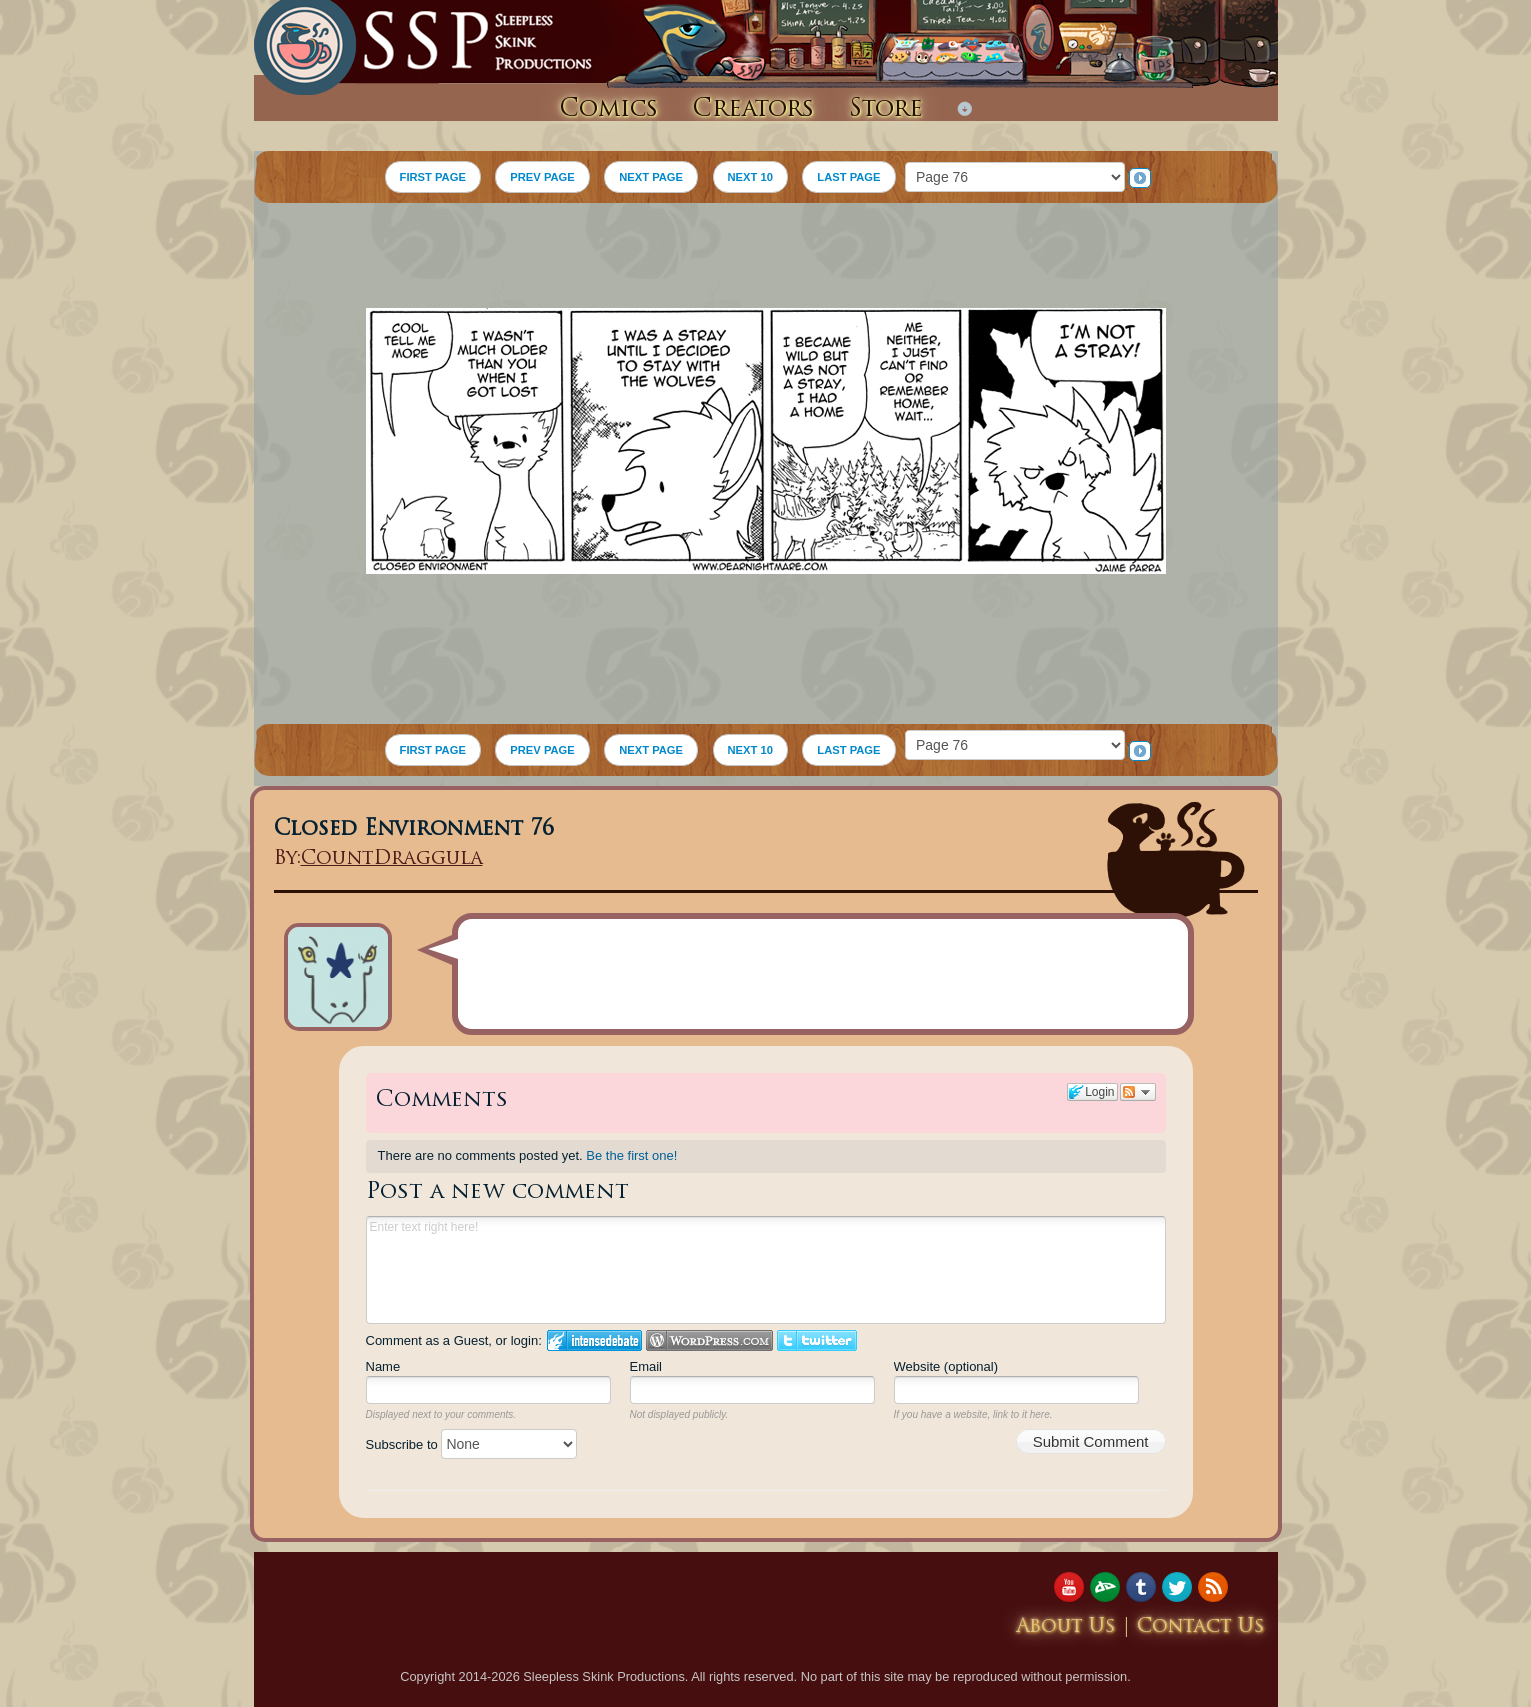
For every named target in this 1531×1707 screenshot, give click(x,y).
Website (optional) (946, 1366)
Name (383, 1366)
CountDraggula (392, 859)
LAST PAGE (848, 177)
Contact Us (1201, 1627)
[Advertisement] (766, 258)
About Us (1066, 1627)
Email (646, 1366)
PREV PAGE (542, 177)
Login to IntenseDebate (594, 1340)
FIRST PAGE (433, 177)
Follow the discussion (1138, 1092)
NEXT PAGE (651, 177)
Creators (753, 110)
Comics (608, 110)
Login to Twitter (817, 1340)
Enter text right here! (766, 1270)
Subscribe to (472, 1444)
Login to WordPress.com (709, 1340)
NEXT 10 (750, 177)
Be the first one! (631, 1155)
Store (886, 110)
